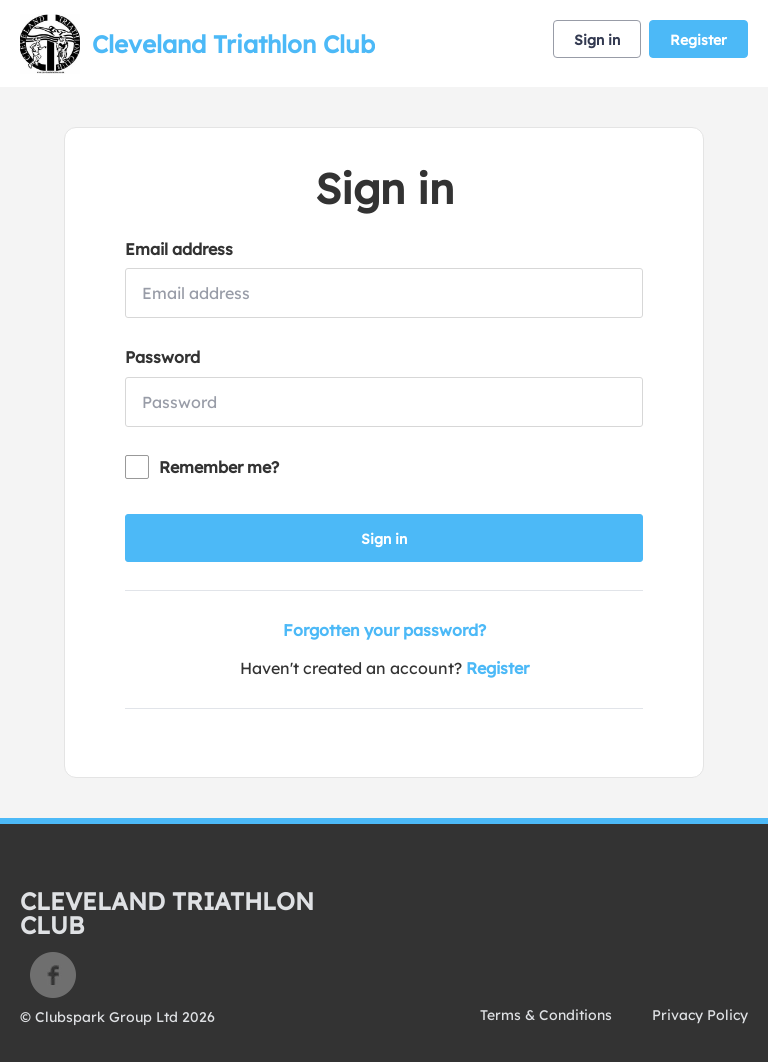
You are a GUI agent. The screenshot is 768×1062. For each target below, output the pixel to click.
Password (162, 357)
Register (698, 40)
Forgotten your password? (384, 630)
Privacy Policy (700, 1015)
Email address (179, 249)
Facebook (53, 975)
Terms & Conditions (546, 1015)
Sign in (597, 40)
